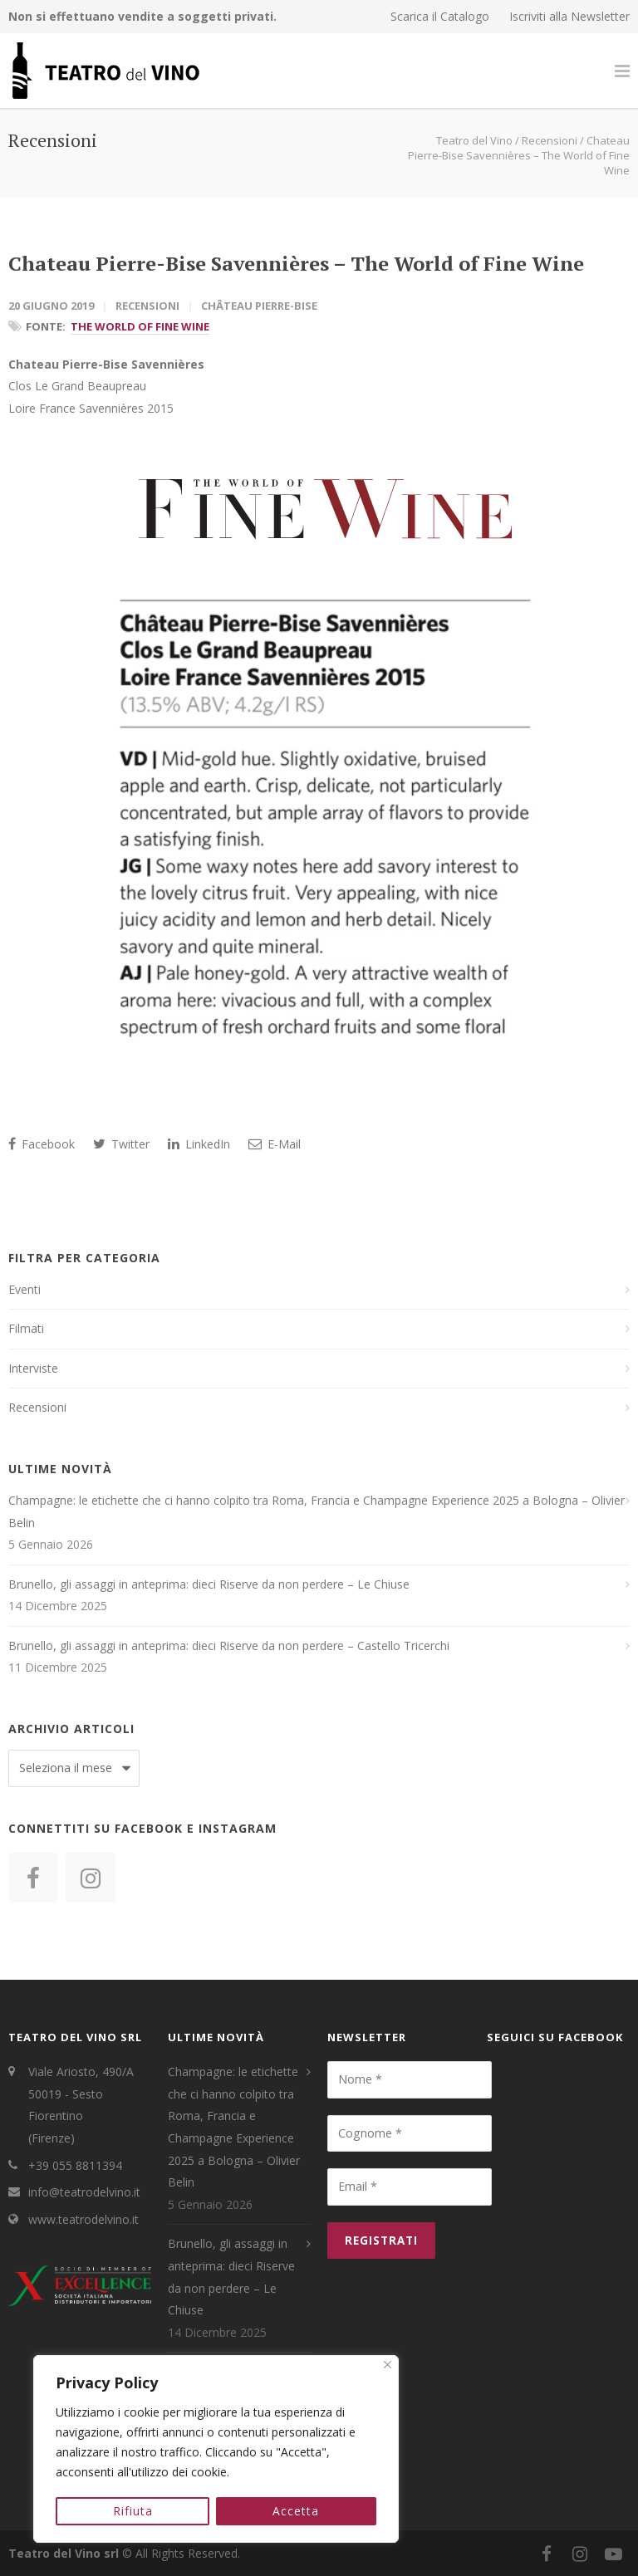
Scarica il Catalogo (439, 16)
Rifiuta (133, 2511)
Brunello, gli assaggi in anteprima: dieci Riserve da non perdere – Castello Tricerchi (228, 1645)
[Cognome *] (409, 2133)
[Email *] (409, 2186)
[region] (216, 2450)
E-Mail (274, 1144)
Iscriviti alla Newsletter (569, 16)
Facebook (41, 1144)
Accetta (296, 2511)
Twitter (121, 1144)
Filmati (26, 1328)
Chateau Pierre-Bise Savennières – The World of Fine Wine (296, 263)
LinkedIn (199, 1144)
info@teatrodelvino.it (84, 2192)
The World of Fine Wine (140, 326)
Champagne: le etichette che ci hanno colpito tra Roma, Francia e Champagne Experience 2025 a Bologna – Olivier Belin (316, 1511)
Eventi (24, 1289)
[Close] (387, 2366)
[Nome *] (409, 2079)
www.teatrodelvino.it (83, 2219)
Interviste (33, 1368)
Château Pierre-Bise (259, 305)
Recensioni (147, 305)
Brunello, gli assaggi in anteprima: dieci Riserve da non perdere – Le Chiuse (209, 1584)
